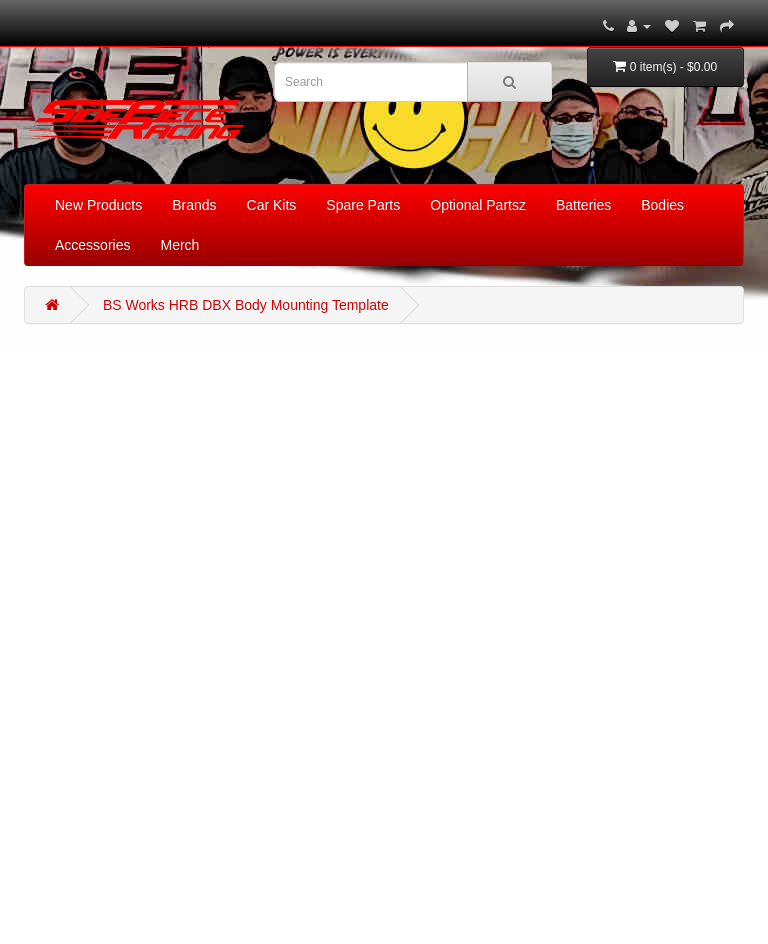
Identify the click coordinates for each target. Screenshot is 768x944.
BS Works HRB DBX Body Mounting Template (246, 305)
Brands (194, 205)
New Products (98, 205)
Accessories (92, 245)
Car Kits (272, 205)
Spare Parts (363, 205)
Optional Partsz (478, 205)
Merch (179, 245)
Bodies (662, 205)
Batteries (583, 205)
